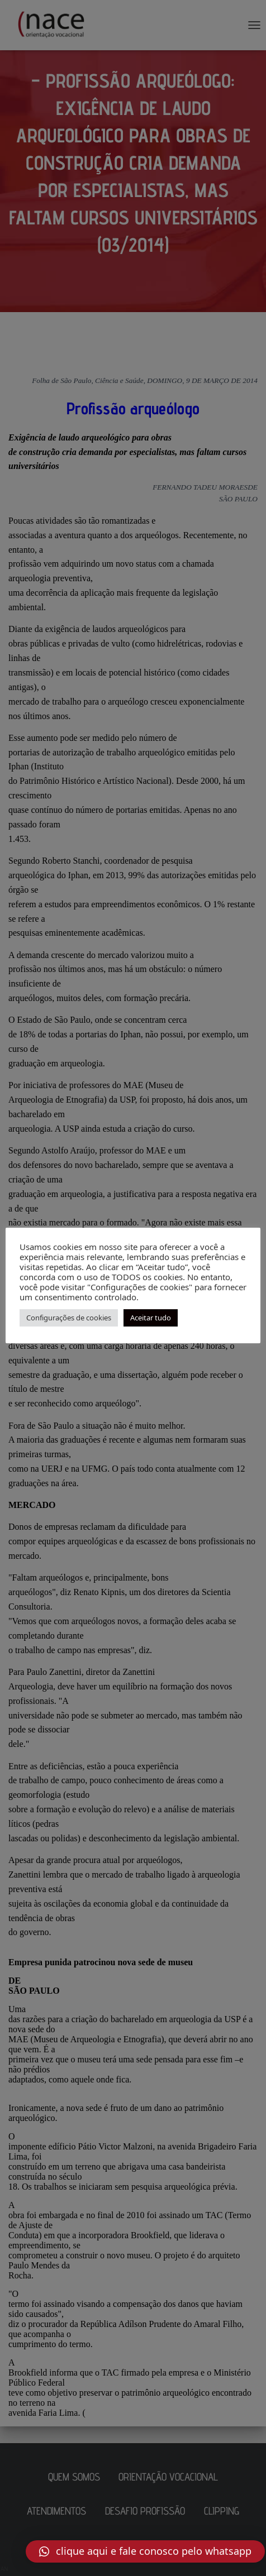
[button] (145, 2551)
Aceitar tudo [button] (150, 1318)
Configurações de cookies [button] (68, 1318)
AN (4, 2569)
